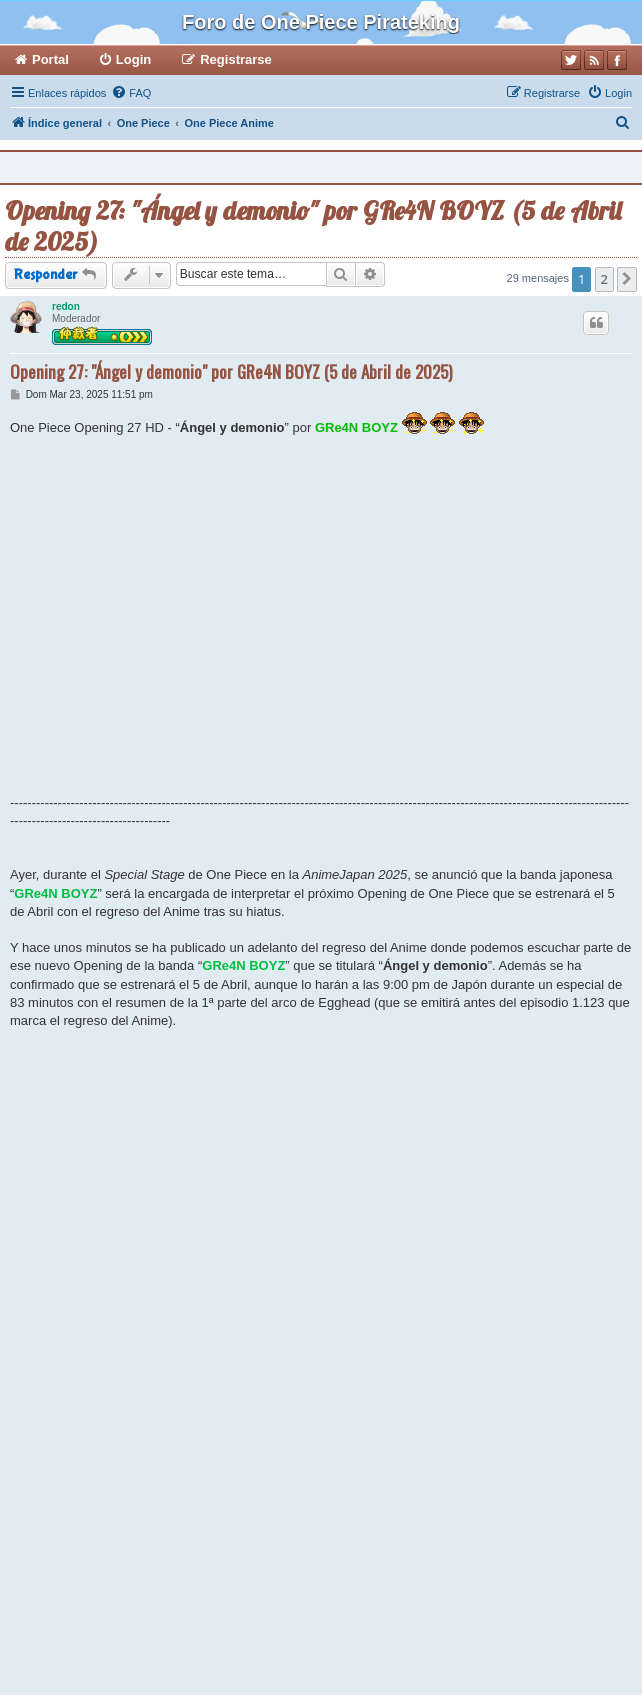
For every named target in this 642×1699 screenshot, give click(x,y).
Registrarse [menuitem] (236, 59)
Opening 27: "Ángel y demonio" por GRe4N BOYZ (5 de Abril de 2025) (313, 226)
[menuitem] (131, 93)
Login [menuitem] (133, 59)
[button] (627, 279)
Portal (50, 59)
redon (66, 306)
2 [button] (604, 279)
